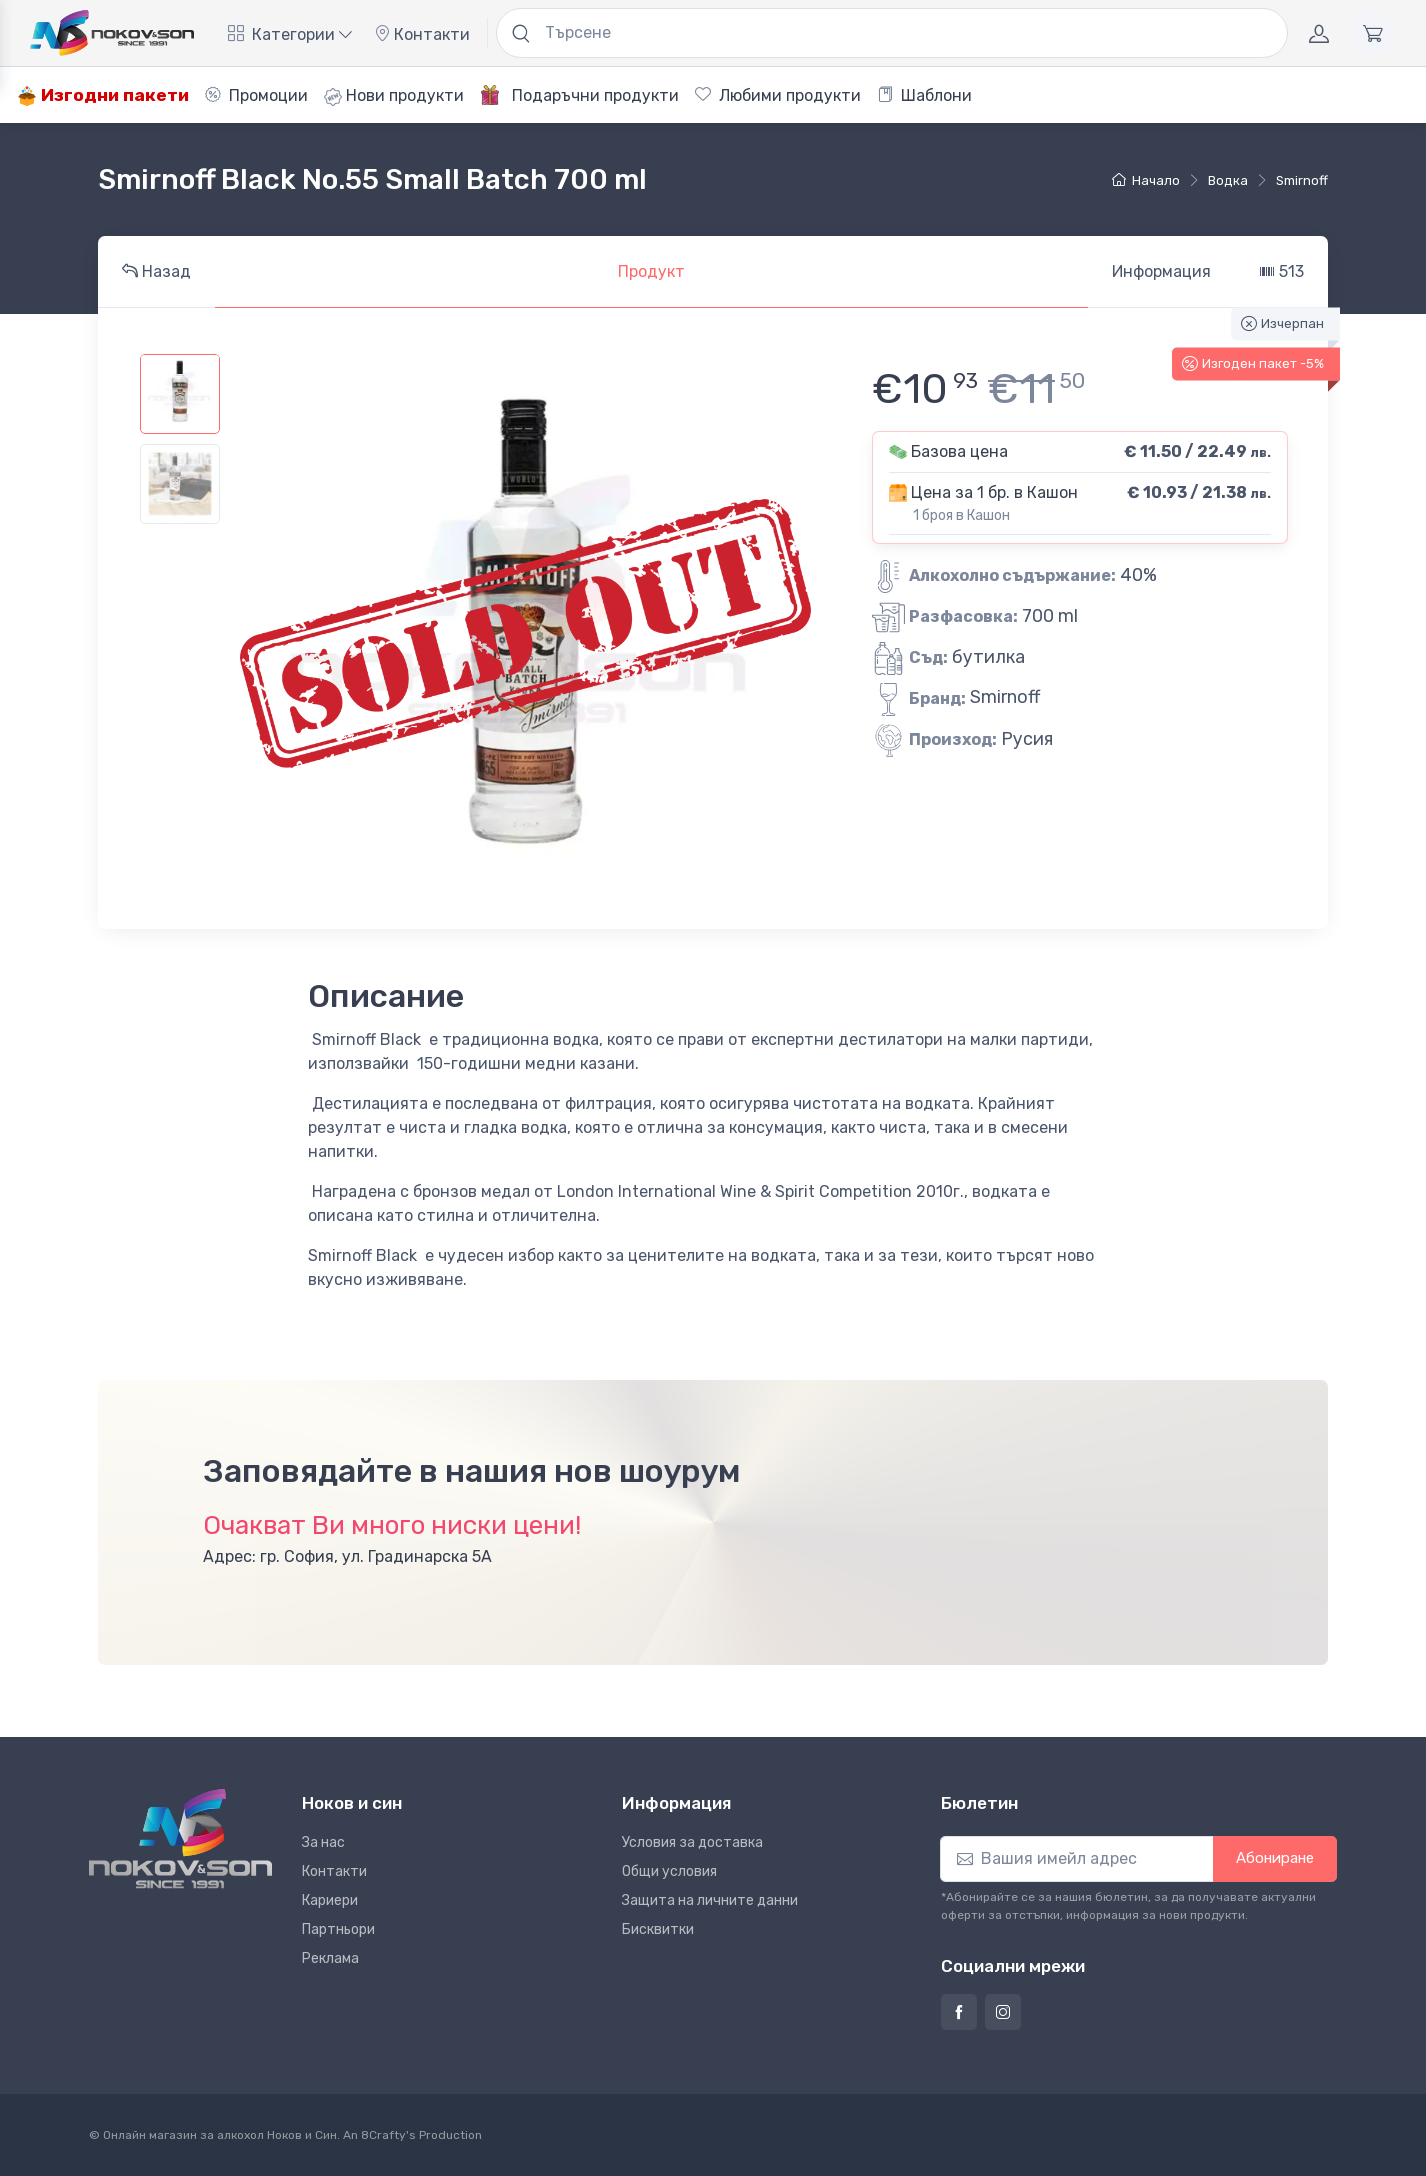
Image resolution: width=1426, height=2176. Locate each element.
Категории (290, 34)
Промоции (256, 95)
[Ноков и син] (180, 1838)
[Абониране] (1077, 1859)
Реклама (330, 1958)
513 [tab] (1281, 271)
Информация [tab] (1161, 271)
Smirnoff (1302, 180)
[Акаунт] (1319, 33)
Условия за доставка (692, 1842)
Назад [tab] (156, 271)
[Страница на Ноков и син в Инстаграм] (1003, 2012)
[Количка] (1373, 33)
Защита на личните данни (710, 1900)
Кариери (330, 1900)
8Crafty (383, 2135)
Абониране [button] (1275, 1858)
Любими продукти (778, 95)
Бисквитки (658, 1929)
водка (1228, 180)
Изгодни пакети (103, 95)
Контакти (422, 34)
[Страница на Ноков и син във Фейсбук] (959, 2012)
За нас (323, 1842)
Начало (1146, 180)
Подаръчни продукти (579, 95)
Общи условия (669, 1871)
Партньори (338, 1929)
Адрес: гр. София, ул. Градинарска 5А (347, 1556)
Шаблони (924, 95)
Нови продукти (394, 96)
